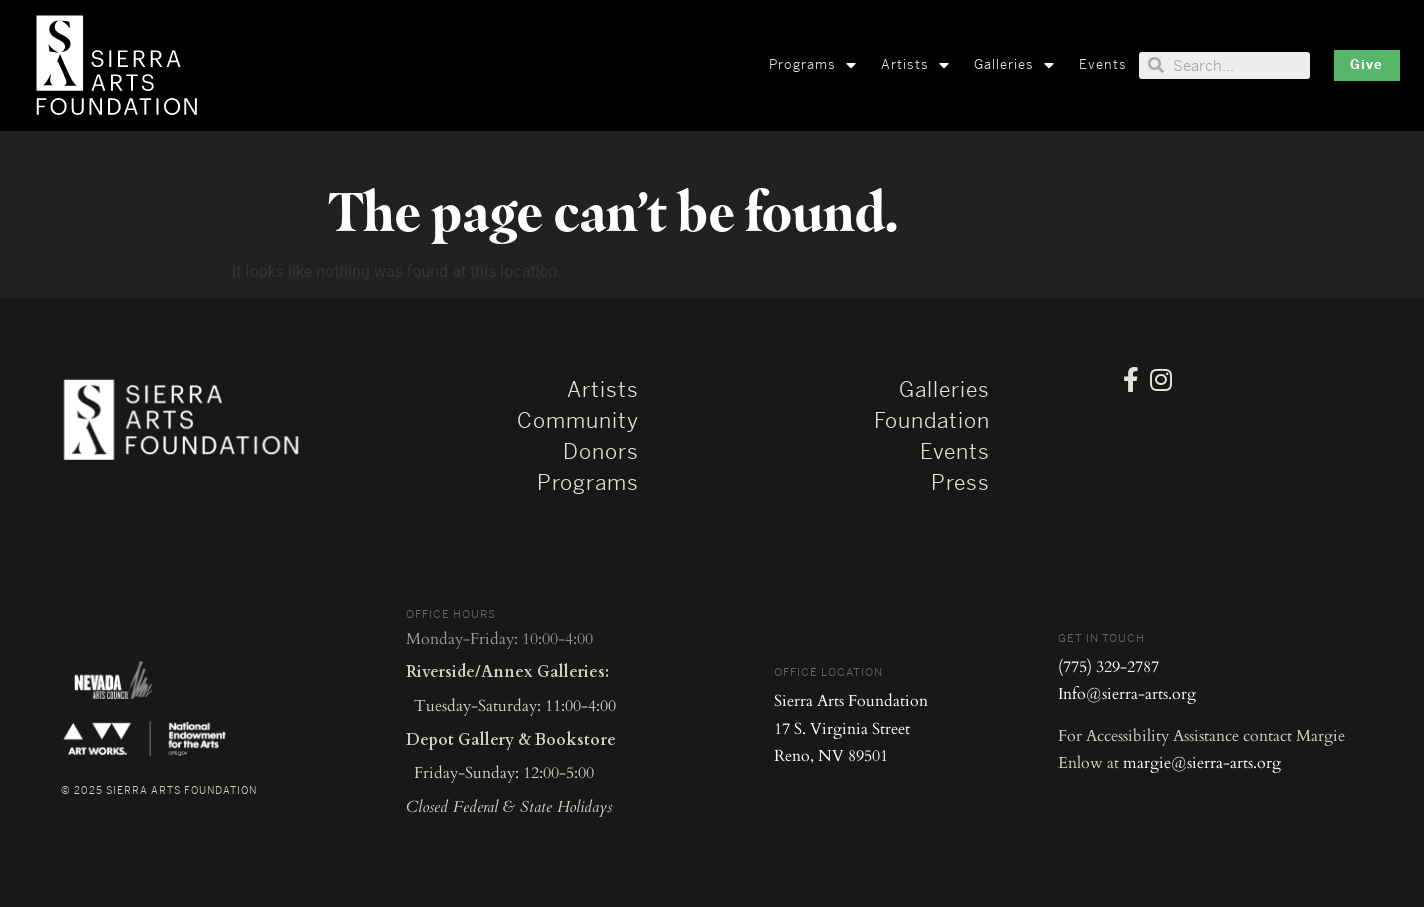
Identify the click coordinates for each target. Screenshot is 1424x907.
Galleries (1014, 65)
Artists (915, 65)
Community (578, 421)
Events (1103, 64)
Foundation (932, 421)
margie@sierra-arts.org (1202, 763)
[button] (1366, 65)
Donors (601, 452)
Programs (813, 65)
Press (960, 483)
